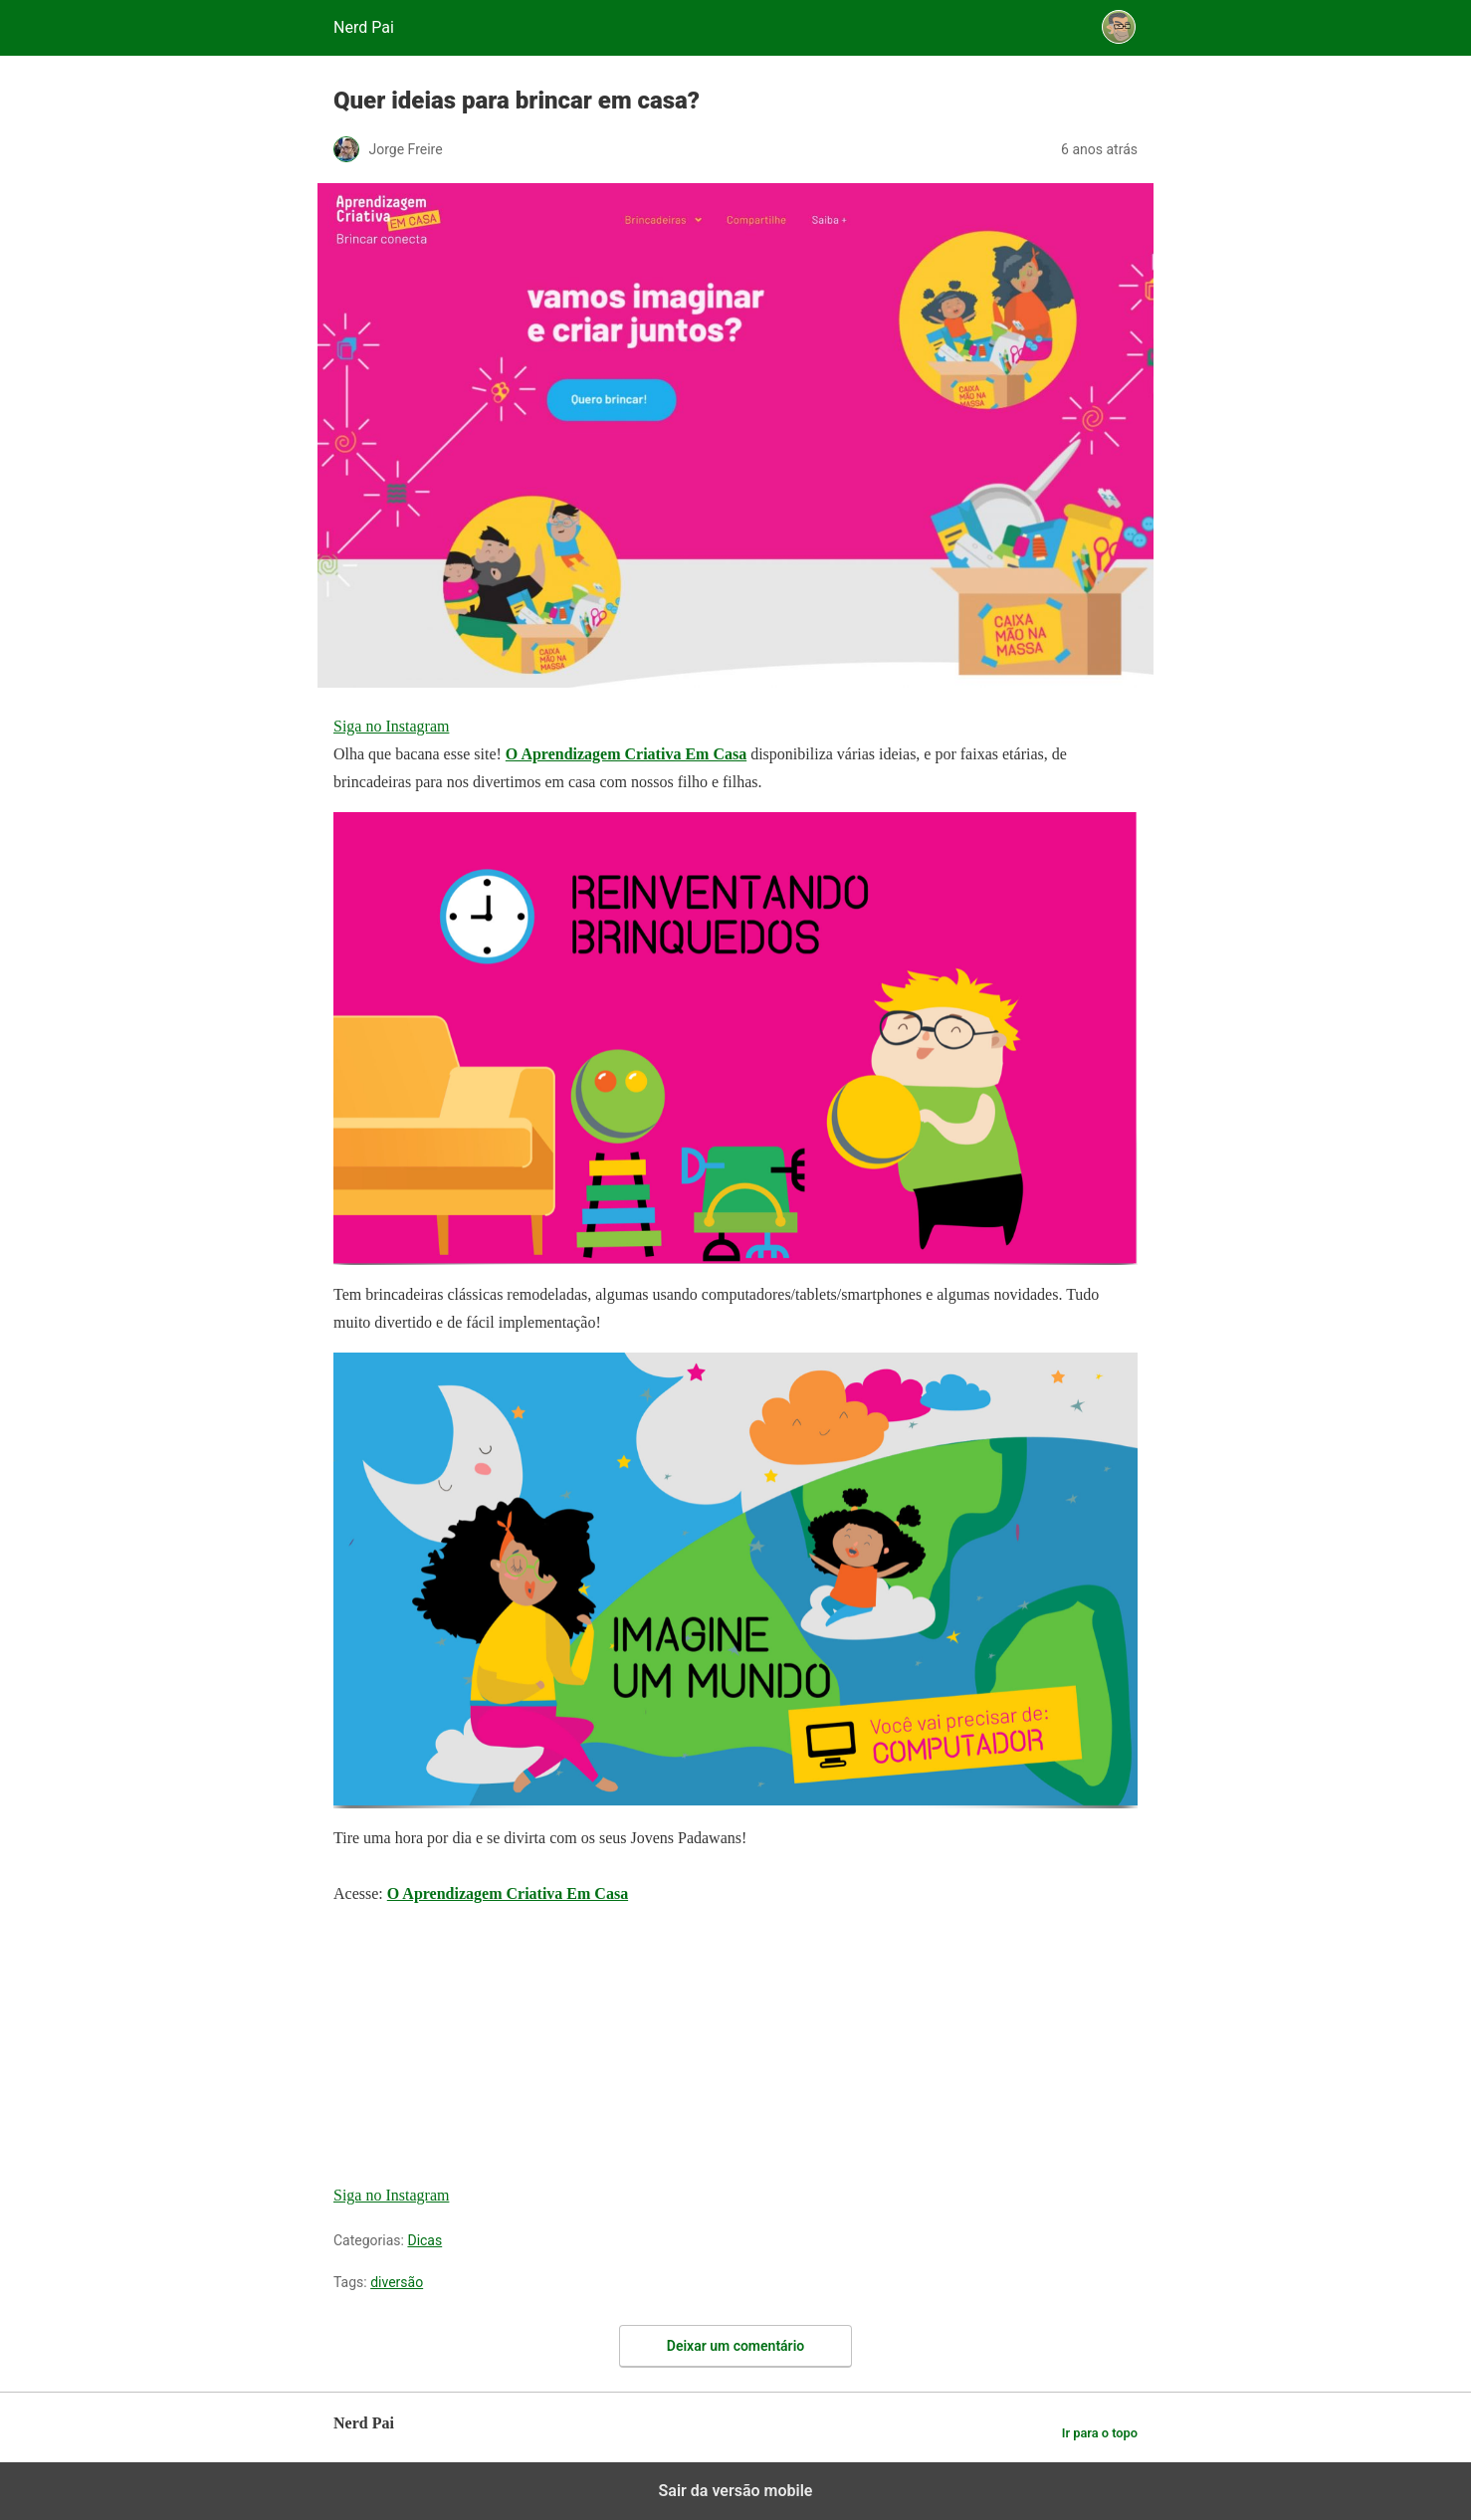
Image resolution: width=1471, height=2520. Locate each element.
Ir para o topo (1100, 2432)
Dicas (424, 2240)
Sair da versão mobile (736, 2490)
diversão (396, 2282)
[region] (482, 2048)
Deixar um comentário (735, 2346)
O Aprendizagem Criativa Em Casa (626, 753)
